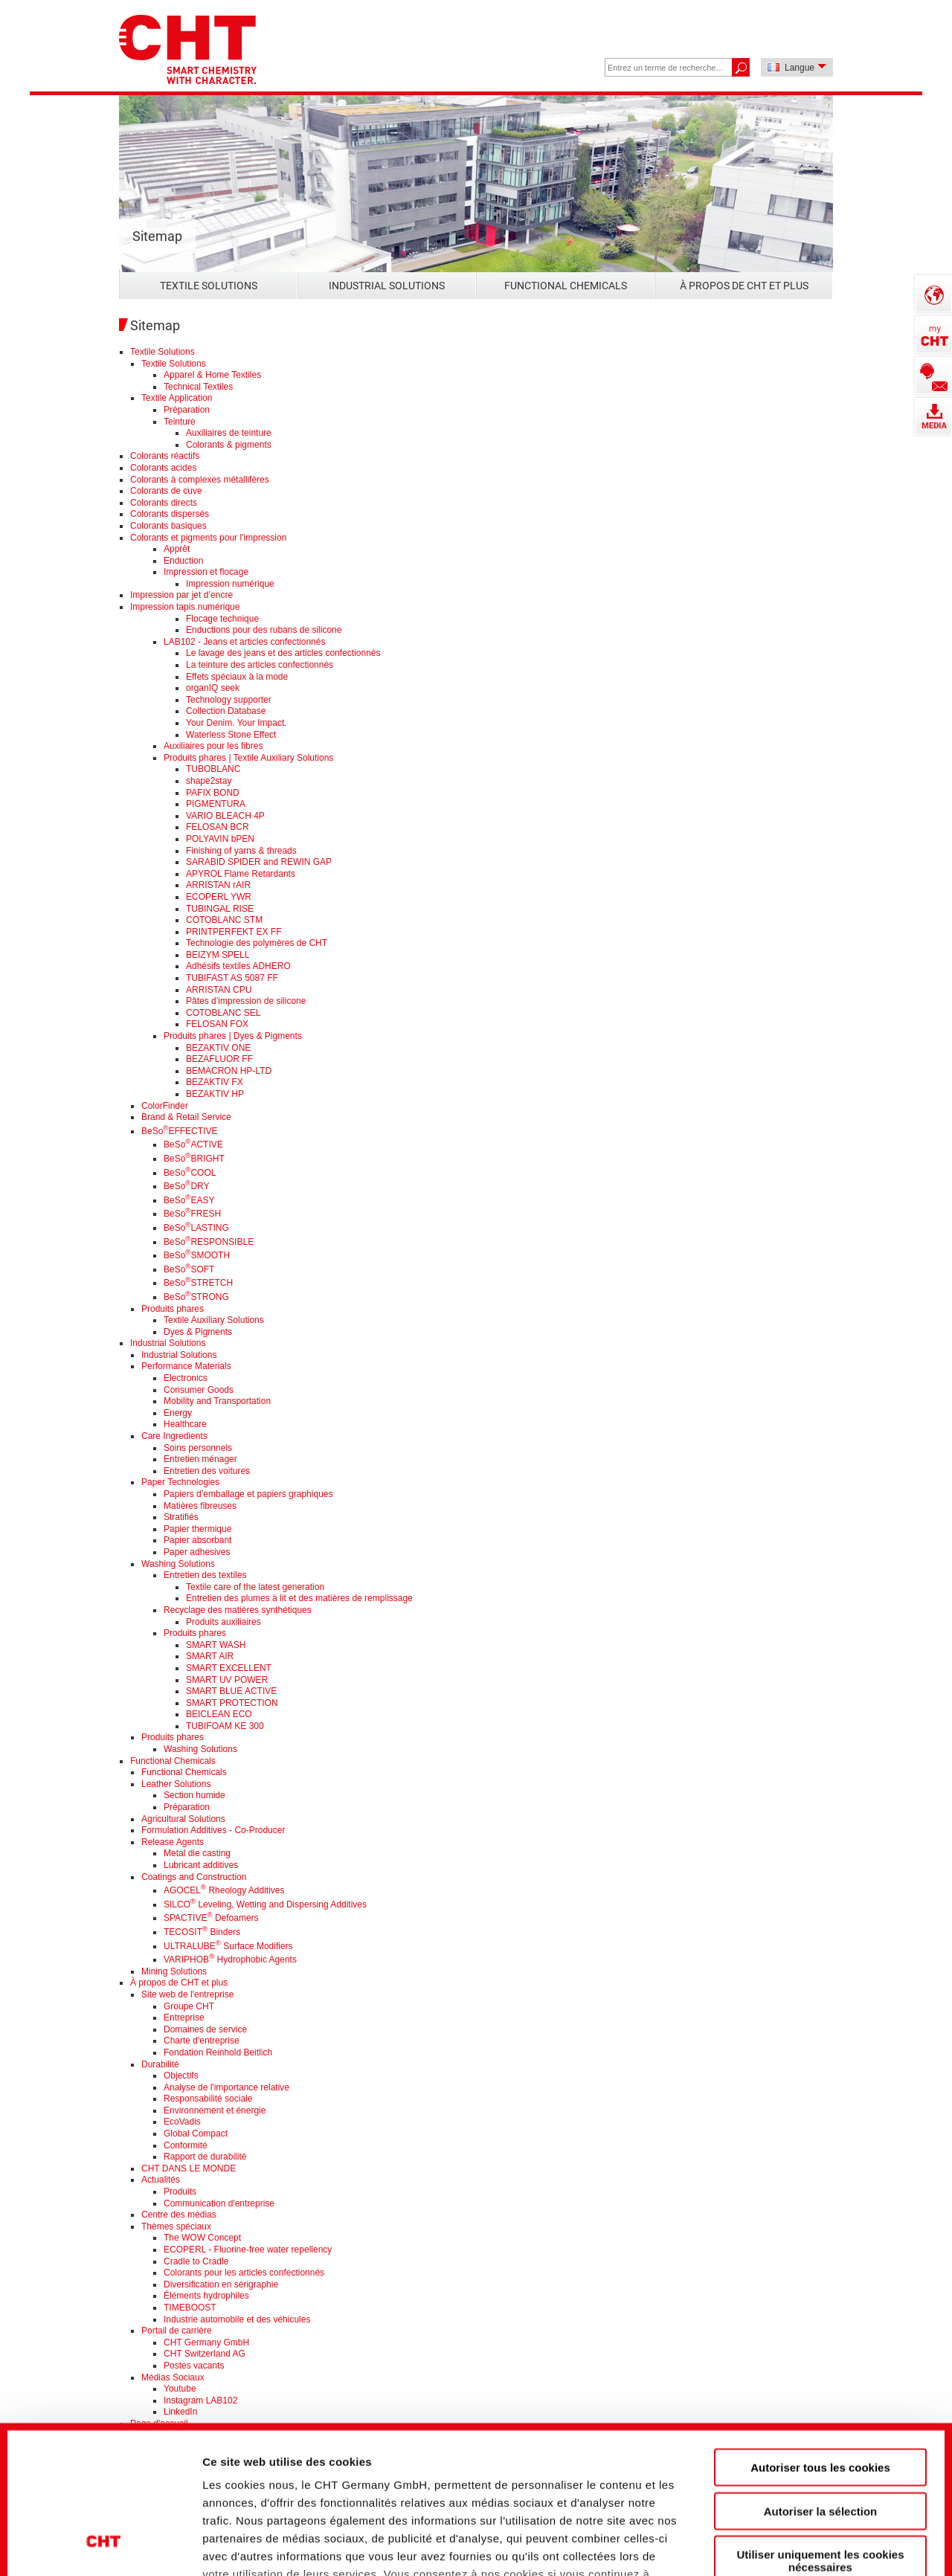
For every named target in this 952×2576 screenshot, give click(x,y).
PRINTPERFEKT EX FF (233, 932)
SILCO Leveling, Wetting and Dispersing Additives (265, 1904)
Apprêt (177, 549)
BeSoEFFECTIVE (179, 1131)
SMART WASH (215, 1645)
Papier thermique (197, 1529)
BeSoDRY (187, 1186)
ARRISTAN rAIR (218, 885)
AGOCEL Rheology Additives (224, 1890)
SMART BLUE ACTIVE (231, 1691)
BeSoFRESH (192, 1213)
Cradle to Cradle (196, 2261)
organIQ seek (212, 688)
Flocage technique (222, 619)
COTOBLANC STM (224, 920)
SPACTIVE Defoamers (211, 1918)
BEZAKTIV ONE (218, 1048)
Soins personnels (198, 1448)
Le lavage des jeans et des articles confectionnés (283, 653)
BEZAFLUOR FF (219, 1059)
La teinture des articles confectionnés (259, 665)
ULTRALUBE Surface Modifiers (228, 1946)
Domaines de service (205, 2029)
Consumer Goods (199, 1390)
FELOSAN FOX (217, 1024)
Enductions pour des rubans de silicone (263, 630)
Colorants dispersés (169, 514)
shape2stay (208, 781)
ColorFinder (164, 1106)
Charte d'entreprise (201, 2040)
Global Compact (196, 2133)
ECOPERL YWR (218, 897)
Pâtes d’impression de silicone (246, 1001)
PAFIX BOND (212, 793)
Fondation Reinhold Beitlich (218, 2052)
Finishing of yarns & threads (241, 851)
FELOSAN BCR (217, 827)
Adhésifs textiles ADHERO (238, 966)
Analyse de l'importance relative (226, 2087)
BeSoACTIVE (193, 1144)
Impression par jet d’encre (181, 595)
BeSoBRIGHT (194, 1158)
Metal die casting (197, 1853)
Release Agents (172, 1842)
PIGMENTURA (215, 804)
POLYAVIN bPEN (220, 839)
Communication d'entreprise (219, 2203)
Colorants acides (163, 468)
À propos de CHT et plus (744, 286)
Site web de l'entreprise (187, 1994)
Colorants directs (163, 503)
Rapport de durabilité (205, 2156)
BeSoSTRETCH (198, 1283)
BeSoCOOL (190, 1173)
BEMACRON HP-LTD (228, 1071)
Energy (178, 1413)
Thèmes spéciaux (176, 2226)
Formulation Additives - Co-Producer (213, 1830)
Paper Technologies (180, 1482)
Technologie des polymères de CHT (256, 943)
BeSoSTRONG (196, 1297)
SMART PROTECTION (232, 1703)
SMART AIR (210, 1656)
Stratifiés (181, 1517)
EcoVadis (182, 2121)
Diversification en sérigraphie (221, 2284)
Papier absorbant (197, 1540)
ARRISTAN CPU (218, 990)
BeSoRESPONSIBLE (209, 1242)
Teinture (180, 421)
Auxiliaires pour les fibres (213, 746)
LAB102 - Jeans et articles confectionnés (244, 642)
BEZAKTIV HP (215, 1094)
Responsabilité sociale (208, 2098)
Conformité (186, 2145)
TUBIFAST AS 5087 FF (232, 978)
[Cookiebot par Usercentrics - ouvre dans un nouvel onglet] (104, 2539)
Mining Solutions (174, 1971)
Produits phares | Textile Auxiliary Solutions (248, 758)
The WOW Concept (202, 2237)
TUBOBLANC (213, 769)
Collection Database (226, 711)
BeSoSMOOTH (197, 1255)
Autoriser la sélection (821, 2382)
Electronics (186, 1378)
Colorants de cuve (166, 491)
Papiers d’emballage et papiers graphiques (248, 1494)
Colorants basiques (168, 526)
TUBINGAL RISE (220, 909)
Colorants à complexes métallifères (199, 479)
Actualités (160, 2179)
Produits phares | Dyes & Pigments (233, 1036)
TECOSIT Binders (202, 1932)
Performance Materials (186, 1366)
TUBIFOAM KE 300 (225, 1726)
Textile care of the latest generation (255, 1587)
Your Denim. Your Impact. (236, 723)
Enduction (183, 561)
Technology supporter (228, 700)
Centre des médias (178, 2214)
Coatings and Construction (193, 1877)
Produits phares (172, 1309)
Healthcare (185, 1424)
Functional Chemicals (565, 286)
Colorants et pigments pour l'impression (208, 537)
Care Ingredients (174, 1436)
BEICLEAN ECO (219, 1714)
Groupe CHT (189, 2006)
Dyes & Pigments (198, 1332)
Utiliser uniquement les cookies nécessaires (820, 2432)
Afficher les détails (826, 2539)
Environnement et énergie (215, 2110)
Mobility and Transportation (217, 1401)
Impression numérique (230, 584)
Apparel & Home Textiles (212, 375)
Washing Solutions (178, 1564)
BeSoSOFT (189, 1269)
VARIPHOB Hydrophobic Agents (230, 1959)
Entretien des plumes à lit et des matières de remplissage (299, 1598)
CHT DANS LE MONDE (188, 2168)
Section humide (194, 1795)
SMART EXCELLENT (228, 1668)
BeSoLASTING (196, 1228)
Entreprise (184, 2017)
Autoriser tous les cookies (820, 2339)
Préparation (187, 410)
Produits (180, 2191)
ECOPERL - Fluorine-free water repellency (248, 2249)
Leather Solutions (175, 1784)
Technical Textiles (198, 386)
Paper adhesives (197, 1552)
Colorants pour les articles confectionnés (244, 2272)
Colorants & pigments (228, 444)
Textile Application (176, 398)
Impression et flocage (206, 572)
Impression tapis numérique (184, 607)
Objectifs (181, 2075)
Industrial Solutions (387, 286)
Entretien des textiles (205, 1575)
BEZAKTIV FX (214, 1082)
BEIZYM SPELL (217, 955)
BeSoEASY (189, 1200)
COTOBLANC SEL (223, 1013)
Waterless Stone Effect (231, 735)
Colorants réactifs (164, 456)
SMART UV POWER (227, 1680)
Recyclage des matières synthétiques (238, 1610)
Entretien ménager (200, 1459)
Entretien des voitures (207, 1471)
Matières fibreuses (200, 1506)
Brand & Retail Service (186, 1117)
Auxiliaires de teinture (228, 433)
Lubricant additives (201, 1865)
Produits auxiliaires (223, 1622)
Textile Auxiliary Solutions (214, 1320)
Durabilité (160, 2064)
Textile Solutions (208, 286)
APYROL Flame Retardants (240, 874)
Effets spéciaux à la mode (237, 677)
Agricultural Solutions (183, 1819)
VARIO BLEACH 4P (225, 816)
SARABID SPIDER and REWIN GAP (259, 862)
